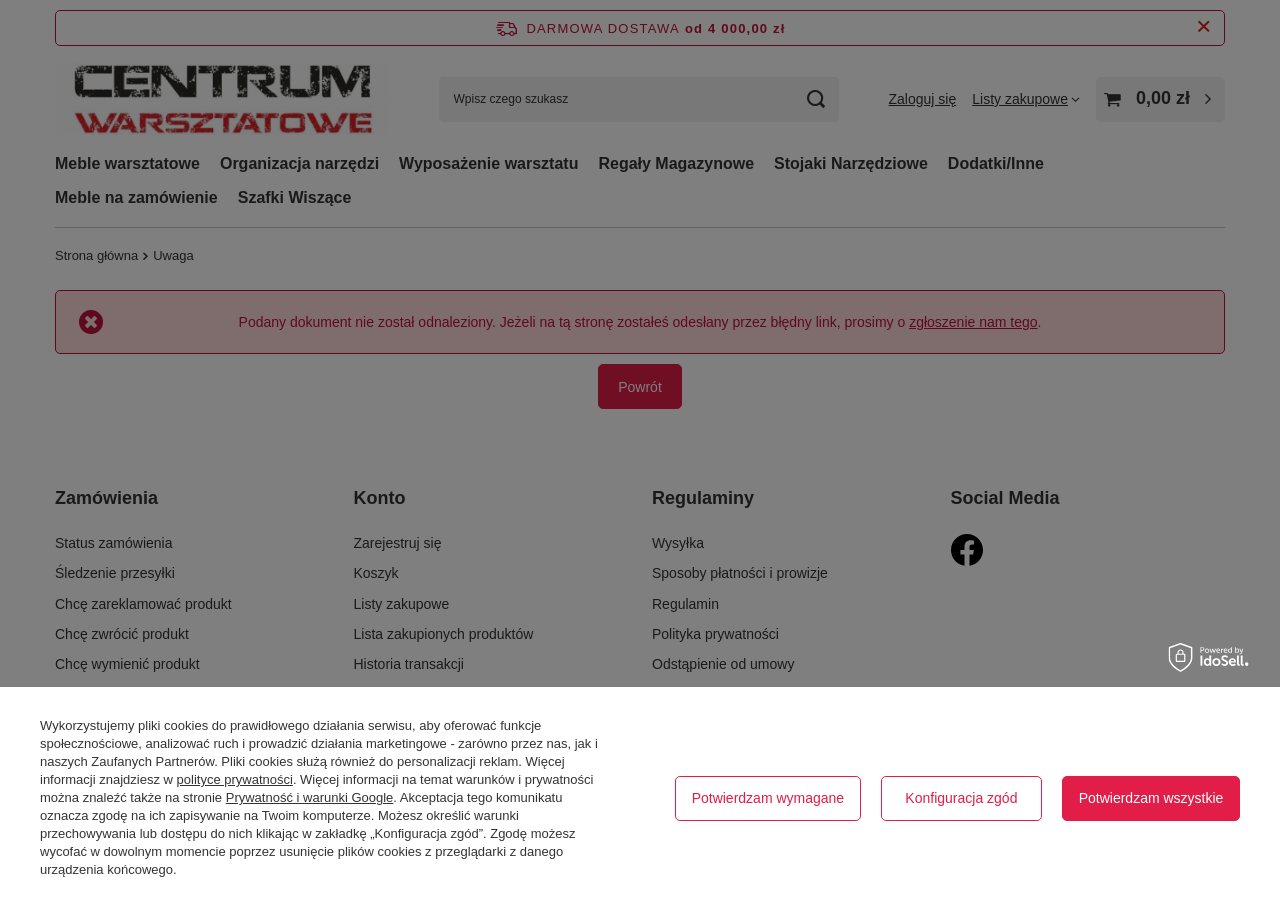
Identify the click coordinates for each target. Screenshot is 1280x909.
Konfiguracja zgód (961, 798)
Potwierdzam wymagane (768, 798)
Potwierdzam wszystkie (1151, 798)
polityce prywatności (235, 779)
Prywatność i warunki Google (310, 797)
